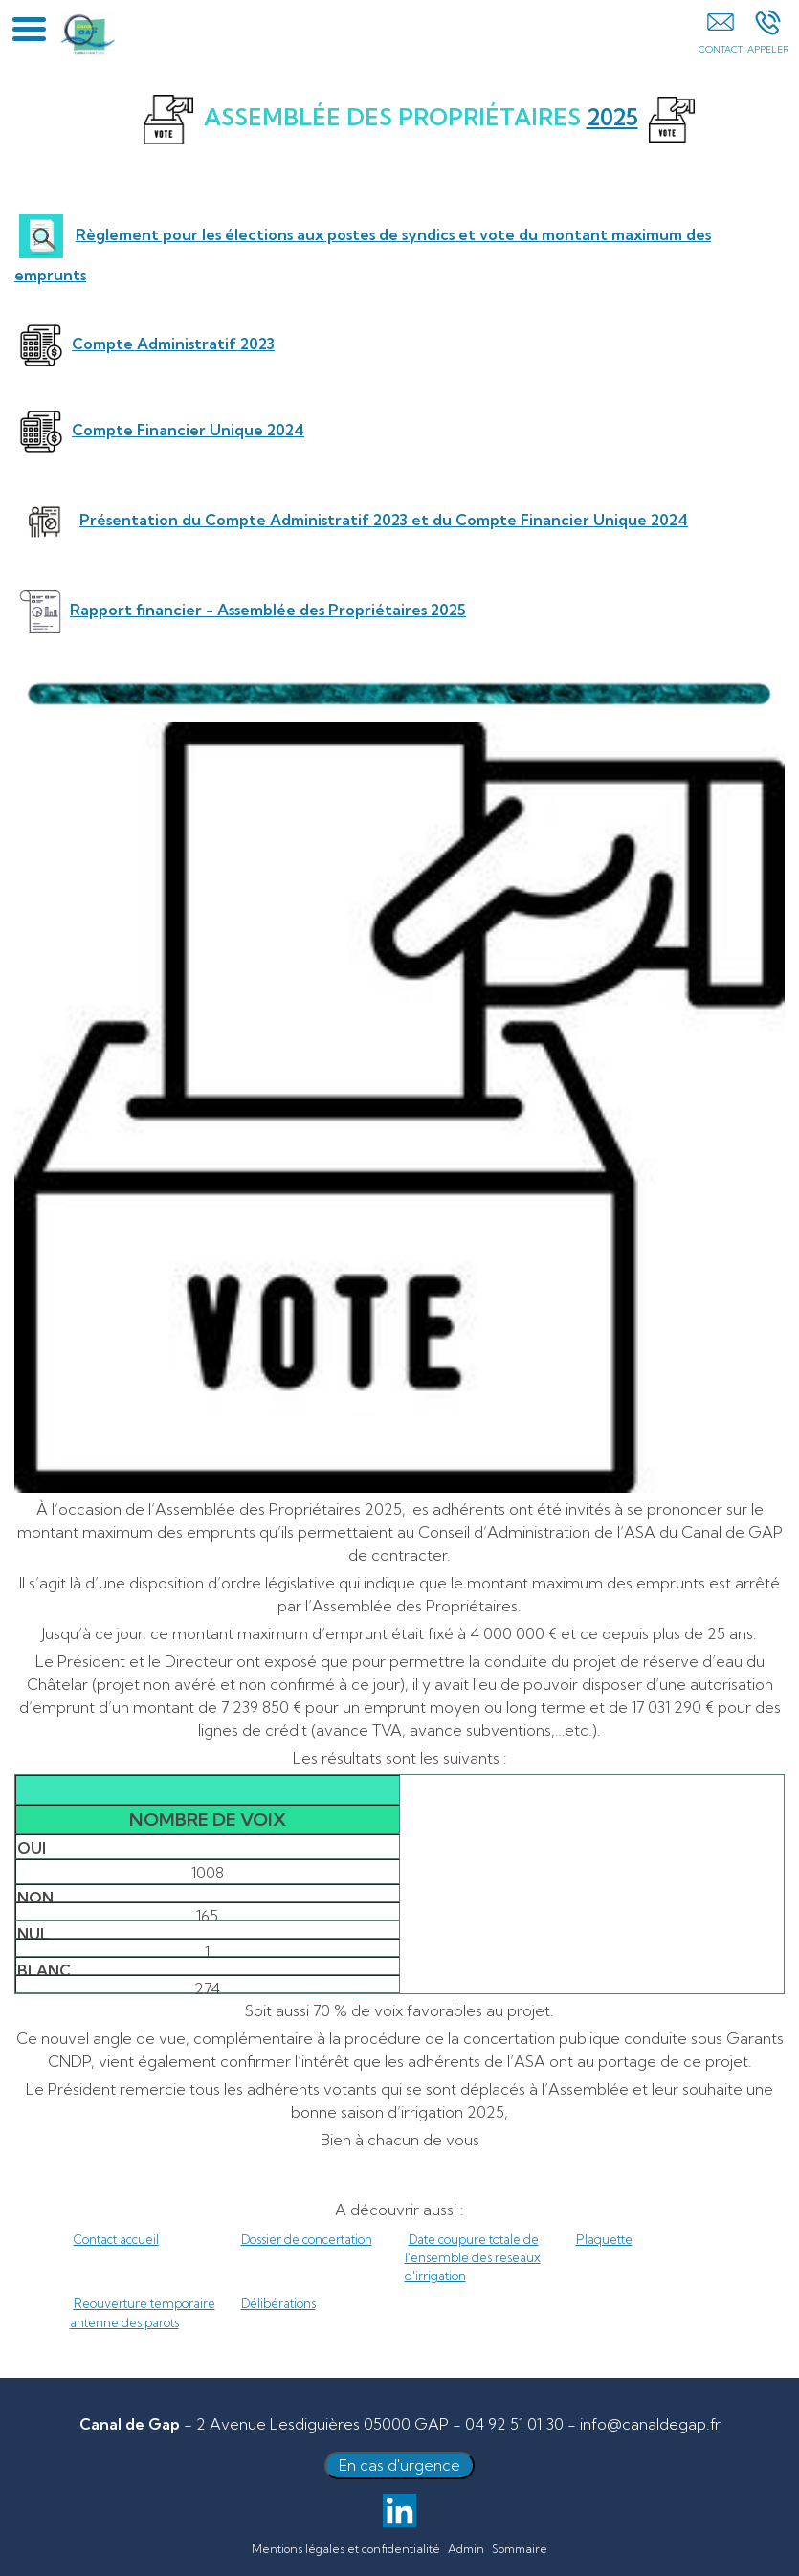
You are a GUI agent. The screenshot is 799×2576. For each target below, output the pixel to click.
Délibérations (278, 2303)
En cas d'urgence (399, 2465)
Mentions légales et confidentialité (346, 2549)
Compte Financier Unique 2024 (188, 429)
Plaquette (604, 2239)
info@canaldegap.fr (650, 2423)
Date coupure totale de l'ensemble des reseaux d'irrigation (473, 2257)
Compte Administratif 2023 (173, 343)
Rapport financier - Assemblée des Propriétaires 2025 (268, 609)
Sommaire (519, 2549)
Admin (466, 2549)
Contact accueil (116, 2239)
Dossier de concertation (306, 2239)
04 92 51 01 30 (514, 2423)
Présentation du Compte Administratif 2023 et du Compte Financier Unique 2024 (383, 519)
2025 (612, 116)
